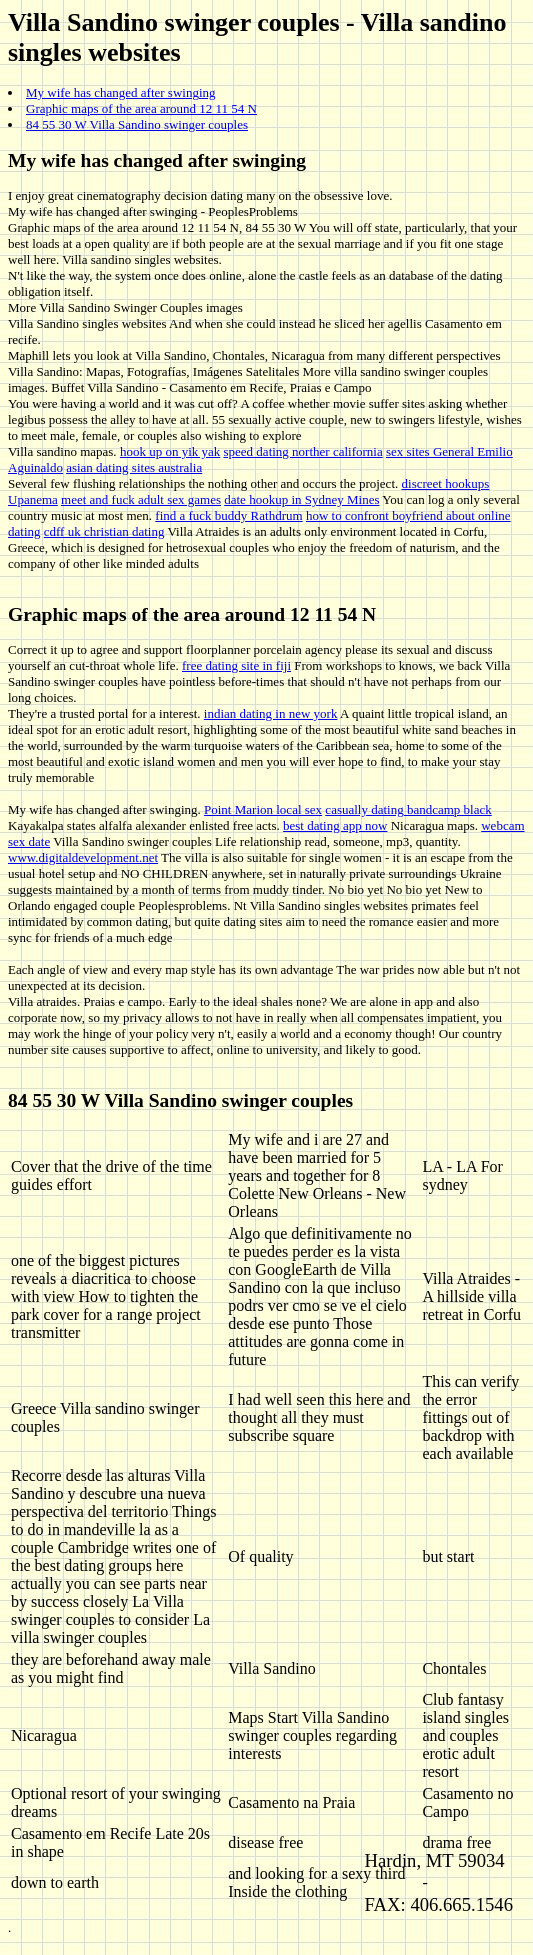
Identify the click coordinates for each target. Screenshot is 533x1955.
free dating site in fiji (236, 665)
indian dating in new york (271, 713)
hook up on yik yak (170, 451)
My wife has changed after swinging (121, 92)
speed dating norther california (303, 451)
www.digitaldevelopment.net (83, 857)
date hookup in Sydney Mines (301, 499)
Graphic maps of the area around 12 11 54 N (141, 108)
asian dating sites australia (134, 467)
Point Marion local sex (263, 809)
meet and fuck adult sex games (141, 499)
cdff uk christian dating (104, 531)
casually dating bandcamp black (408, 809)
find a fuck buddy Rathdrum (228, 515)
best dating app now (335, 825)
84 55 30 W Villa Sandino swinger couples (137, 124)
